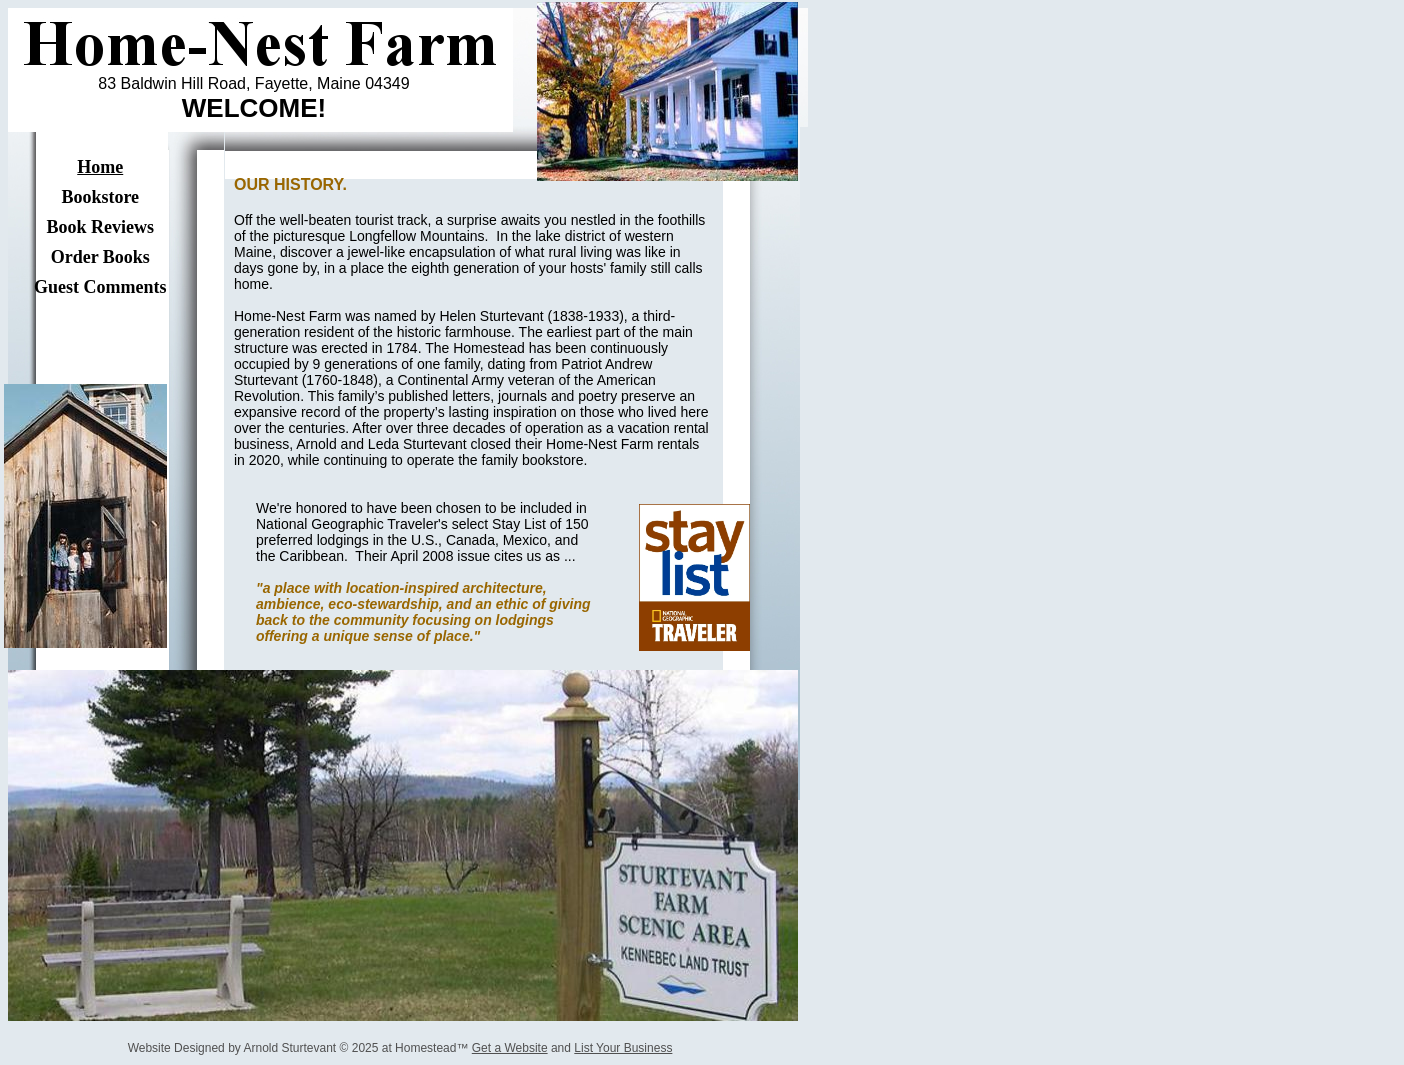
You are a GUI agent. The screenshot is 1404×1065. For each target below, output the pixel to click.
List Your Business (623, 1048)
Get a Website (510, 1048)
